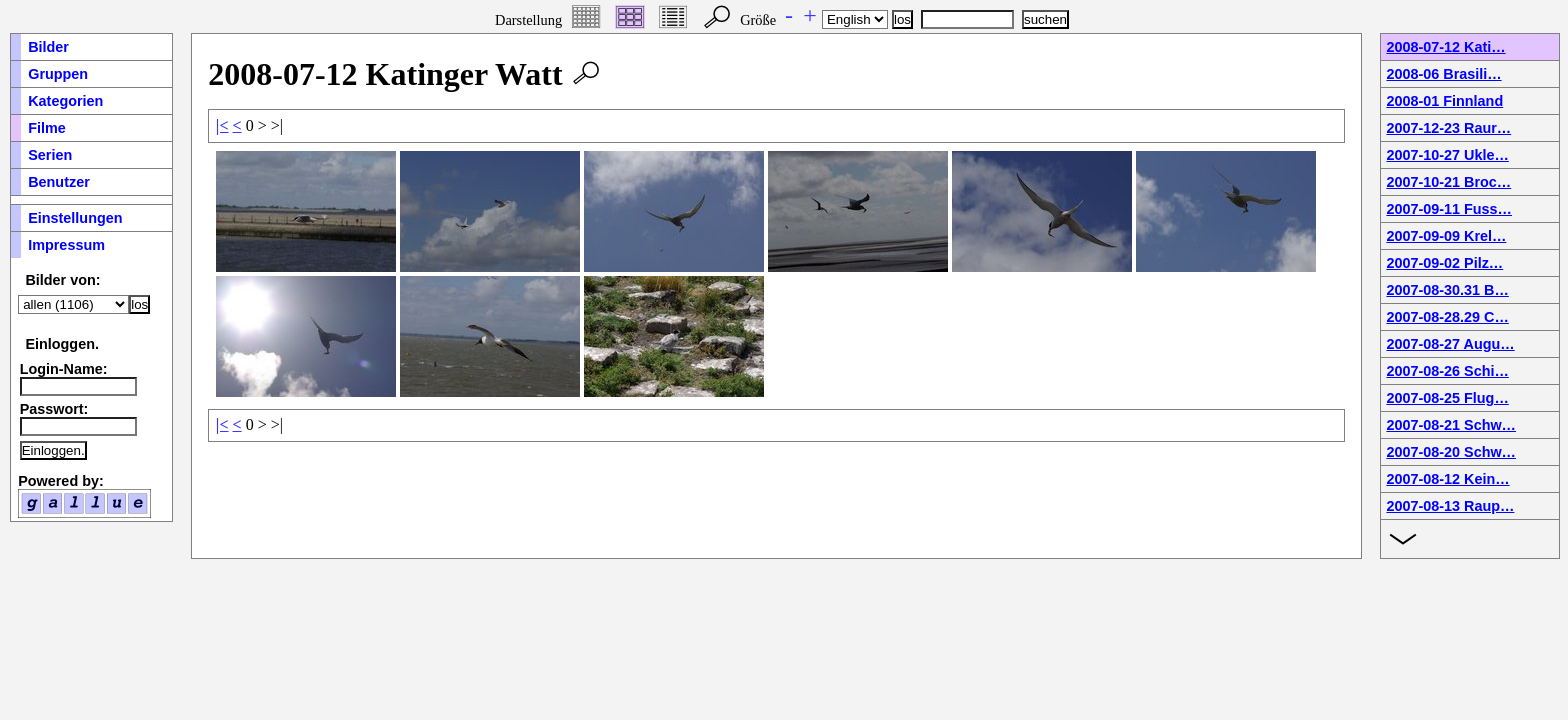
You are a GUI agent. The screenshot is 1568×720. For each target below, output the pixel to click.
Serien (50, 155)
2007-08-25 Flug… (1447, 398)
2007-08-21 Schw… (1451, 425)
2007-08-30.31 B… (1447, 290)
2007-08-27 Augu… (1450, 344)
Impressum (66, 245)
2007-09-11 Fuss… (1449, 209)
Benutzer (59, 182)
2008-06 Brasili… (1443, 74)
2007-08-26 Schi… (1447, 371)
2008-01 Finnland (1444, 101)
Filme (47, 128)
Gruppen (58, 74)
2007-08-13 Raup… (1450, 506)
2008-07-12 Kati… (1445, 47)
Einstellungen (75, 218)
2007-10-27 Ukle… (1447, 155)
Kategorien (65, 101)
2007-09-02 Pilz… (1444, 263)
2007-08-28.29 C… (1447, 317)
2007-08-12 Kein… (1447, 479)
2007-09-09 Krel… (1446, 236)
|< (222, 125)
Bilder (48, 47)
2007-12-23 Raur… (1448, 128)
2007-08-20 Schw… (1451, 452)
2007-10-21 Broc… (1448, 182)
